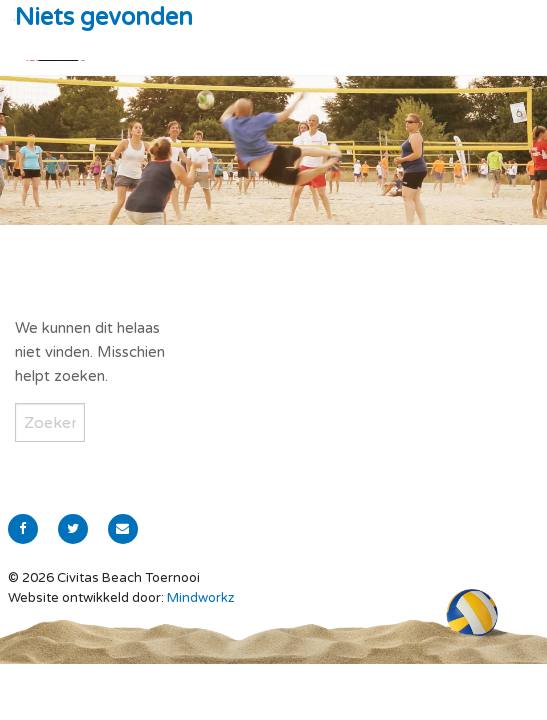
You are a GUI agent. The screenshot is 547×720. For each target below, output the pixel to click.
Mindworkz (200, 598)
